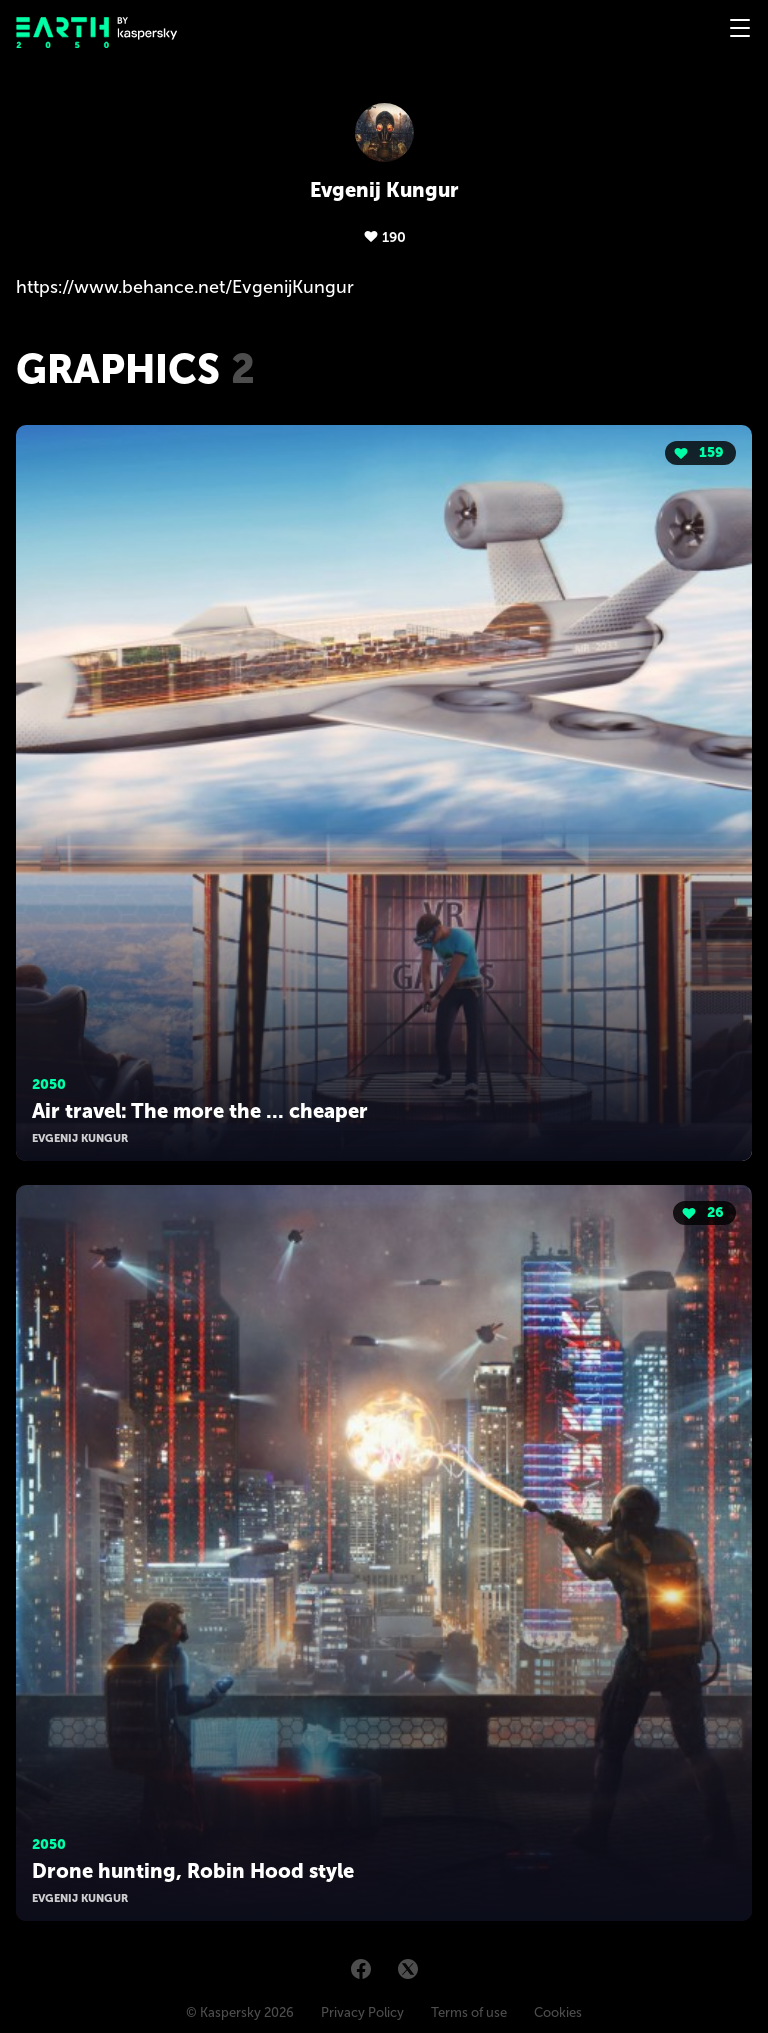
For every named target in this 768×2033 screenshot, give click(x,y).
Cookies (558, 2012)
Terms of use (469, 2012)
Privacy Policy (362, 2012)
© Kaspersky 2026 (240, 2012)
